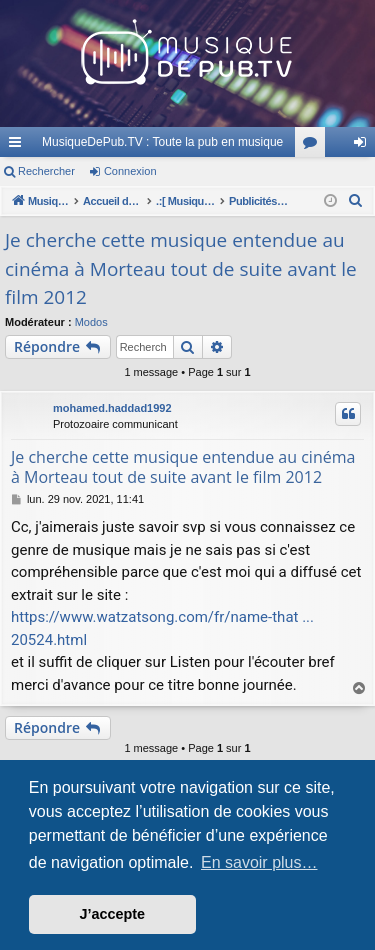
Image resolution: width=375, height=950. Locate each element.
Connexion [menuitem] (364, 146)
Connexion (130, 171)
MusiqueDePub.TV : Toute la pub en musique (162, 142)
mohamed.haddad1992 (112, 408)
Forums (314, 146)
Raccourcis (19, 146)
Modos (91, 322)
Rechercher (46, 171)
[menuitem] (356, 201)
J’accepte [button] (113, 914)
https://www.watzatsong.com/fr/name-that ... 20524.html (162, 628)
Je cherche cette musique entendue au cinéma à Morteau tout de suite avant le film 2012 (181, 268)
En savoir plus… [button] (259, 862)
